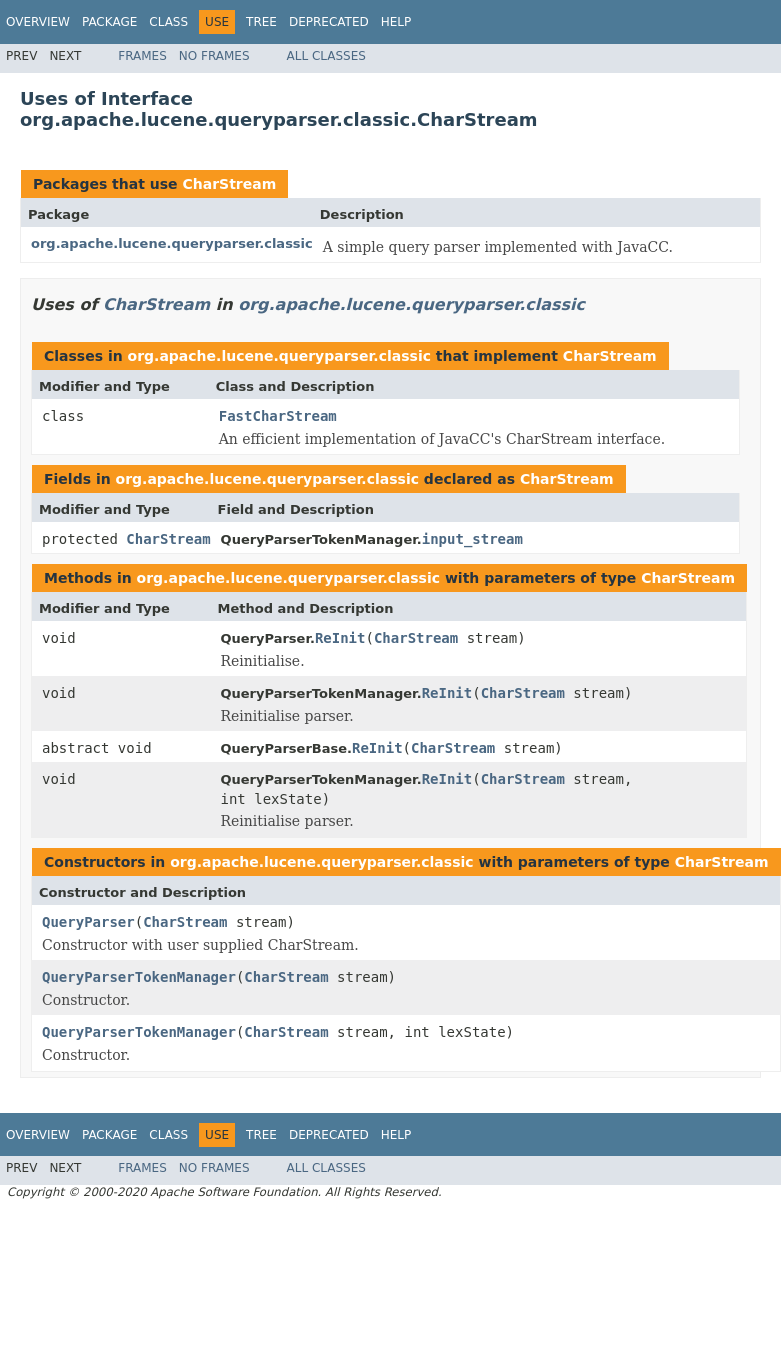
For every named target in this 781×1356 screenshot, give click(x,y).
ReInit (340, 638)
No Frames (214, 56)
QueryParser (88, 922)
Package (109, 22)
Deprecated (329, 22)
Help (396, 22)
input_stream (472, 539)
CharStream (229, 184)
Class (168, 22)
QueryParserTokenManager (139, 977)
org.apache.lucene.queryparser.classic (172, 243)
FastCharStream (278, 416)
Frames (142, 56)
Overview (38, 22)
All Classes (326, 56)
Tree (261, 22)
